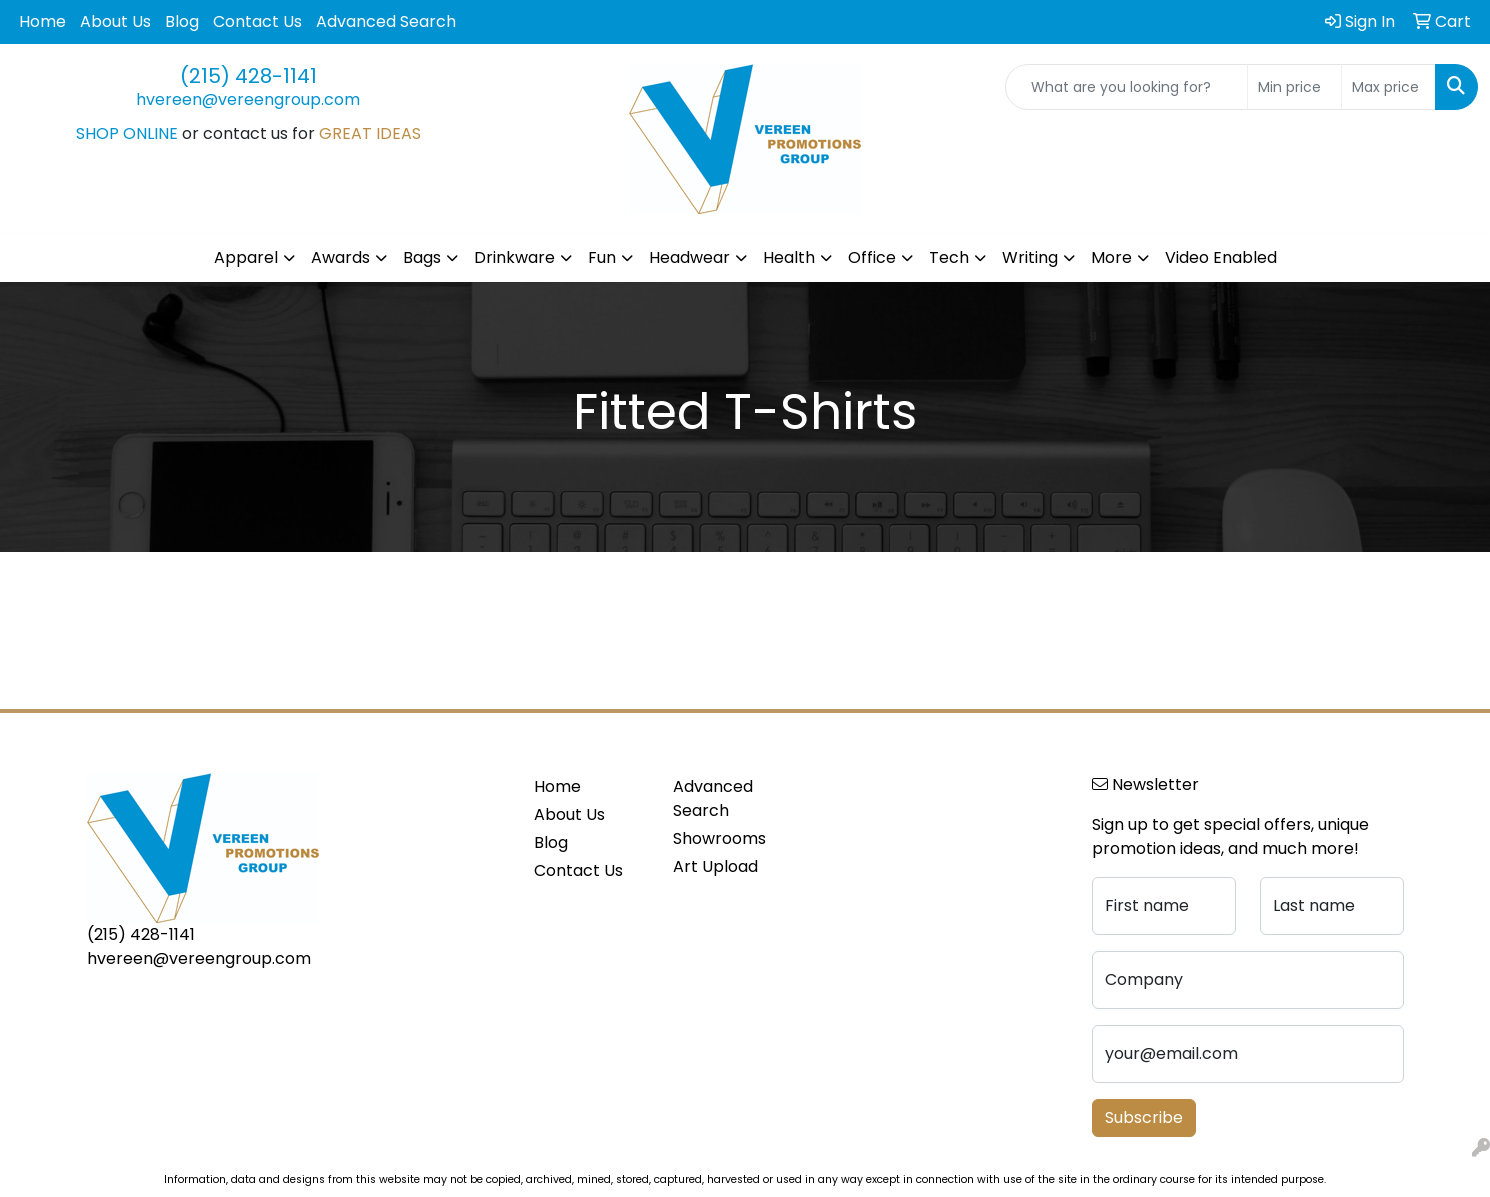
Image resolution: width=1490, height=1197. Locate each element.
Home (42, 21)
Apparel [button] (246, 257)
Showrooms (719, 838)
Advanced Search (386, 21)
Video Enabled (1221, 257)
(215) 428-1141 (248, 76)
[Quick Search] (1126, 87)
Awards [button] (340, 257)
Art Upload (715, 866)
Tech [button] (949, 257)
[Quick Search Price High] (1388, 87)
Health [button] (789, 257)
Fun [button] (602, 257)
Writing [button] (1030, 257)
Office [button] (872, 257)
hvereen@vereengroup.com (248, 99)
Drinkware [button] (514, 257)
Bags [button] (422, 257)
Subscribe (1144, 1117)
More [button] (1111, 257)
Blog (182, 21)
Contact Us (257, 21)
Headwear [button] (689, 257)
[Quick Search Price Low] (1294, 87)
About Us (115, 21)
